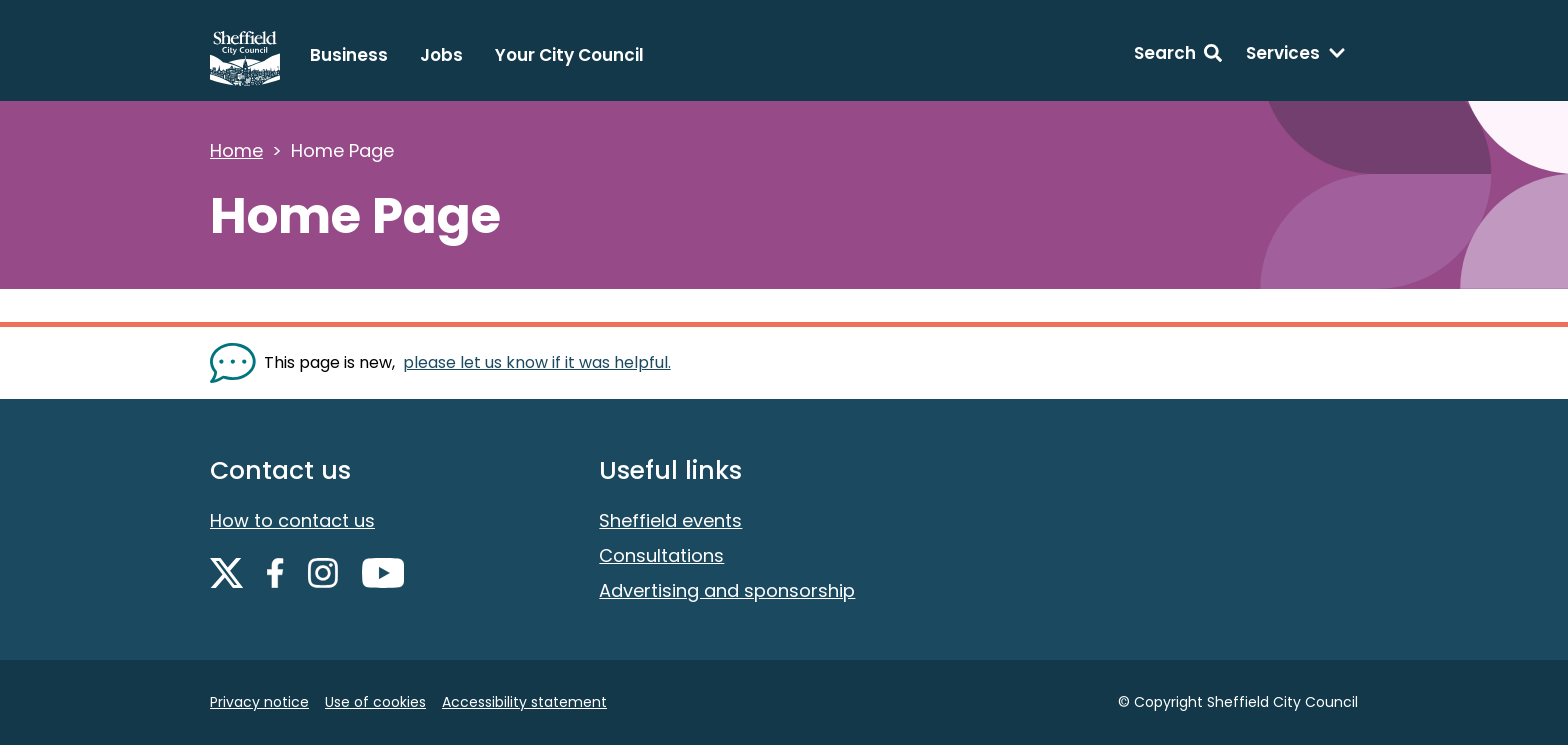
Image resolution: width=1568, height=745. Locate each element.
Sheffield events (670, 520)
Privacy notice (259, 702)
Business (349, 55)
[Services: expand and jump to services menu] (1296, 56)
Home (236, 150)
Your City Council (569, 55)
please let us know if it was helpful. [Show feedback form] (537, 362)
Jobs (441, 55)
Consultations (661, 555)
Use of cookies (375, 702)
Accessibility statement (524, 702)
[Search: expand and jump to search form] (1178, 56)
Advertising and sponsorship (727, 590)
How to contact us (292, 520)
